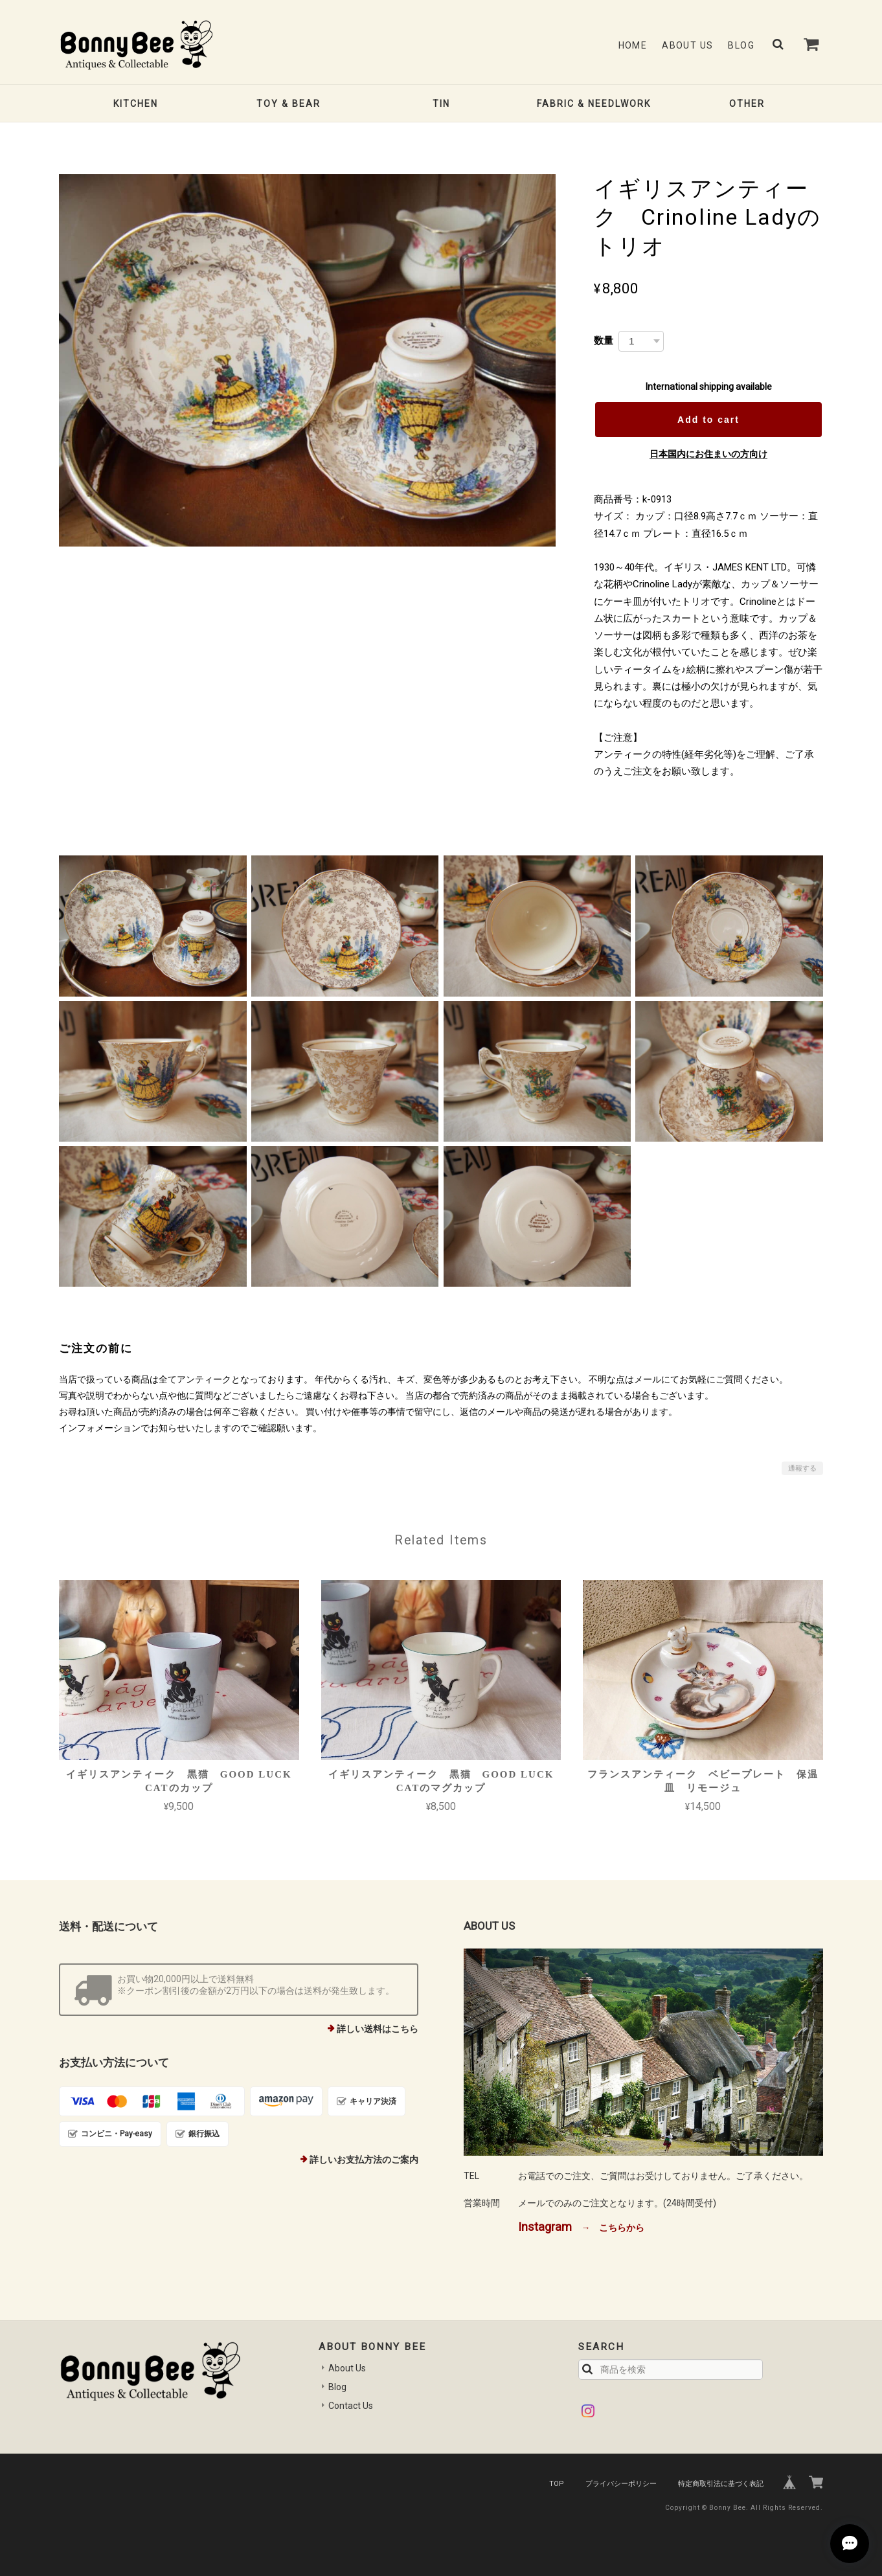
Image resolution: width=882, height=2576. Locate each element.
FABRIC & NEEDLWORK (594, 103)
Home (633, 45)
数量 (603, 340)
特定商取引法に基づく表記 (720, 2484)
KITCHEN (135, 103)
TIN (441, 103)
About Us (687, 45)
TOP (556, 2484)
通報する (802, 1468)
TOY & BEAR (288, 103)
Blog (741, 45)
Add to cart (708, 419)
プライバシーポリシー (621, 2484)
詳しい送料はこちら (377, 2029)
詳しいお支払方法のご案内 (364, 2159)
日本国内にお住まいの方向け (708, 454)
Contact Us (350, 2406)
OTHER (747, 103)
